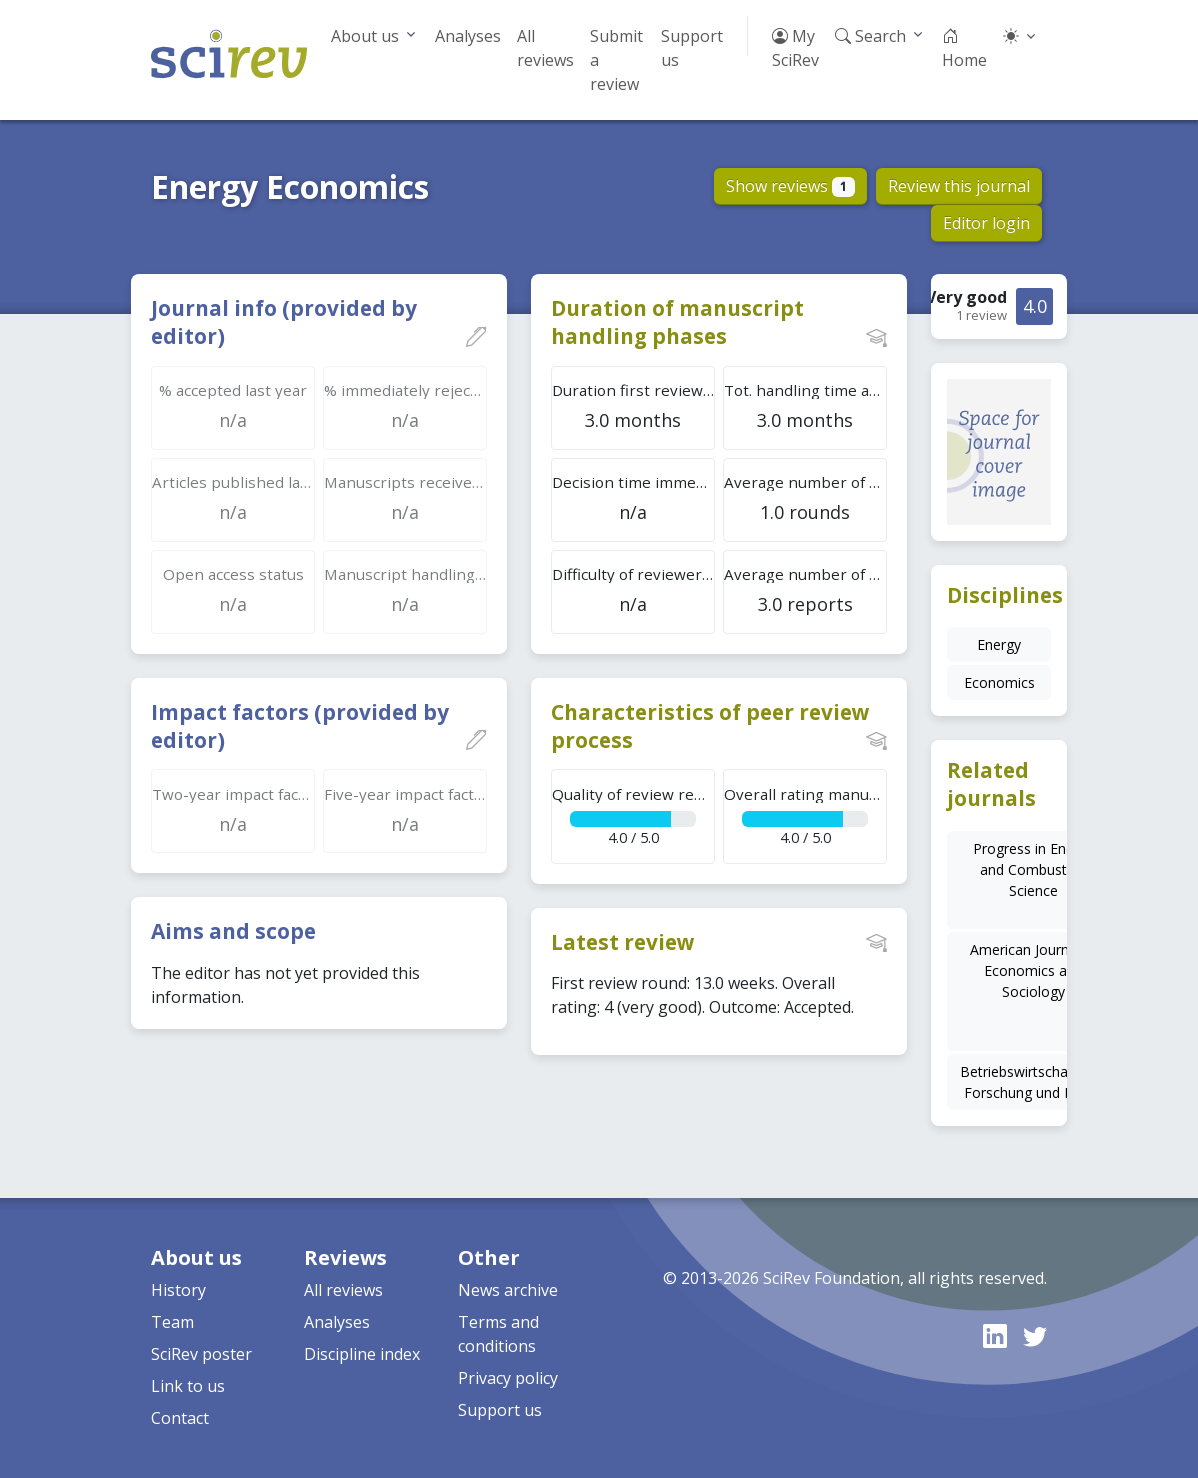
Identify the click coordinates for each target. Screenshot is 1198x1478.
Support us (692, 48)
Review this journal (959, 186)
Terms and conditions (498, 1334)
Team (172, 1322)
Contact (180, 1418)
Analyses (468, 36)
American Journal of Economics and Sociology (1034, 970)
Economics (999, 682)
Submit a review (616, 60)
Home (964, 48)
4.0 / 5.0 (633, 815)
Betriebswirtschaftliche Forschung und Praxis (1033, 1082)
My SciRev (795, 48)
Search (870, 36)
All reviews (545, 48)
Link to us (188, 1386)
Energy (999, 644)
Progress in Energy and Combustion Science (1033, 869)
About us (365, 36)
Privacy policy (508, 1378)
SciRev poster (201, 1354)
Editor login (986, 223)
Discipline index (362, 1354)
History (178, 1290)
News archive (508, 1290)
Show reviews (790, 186)
